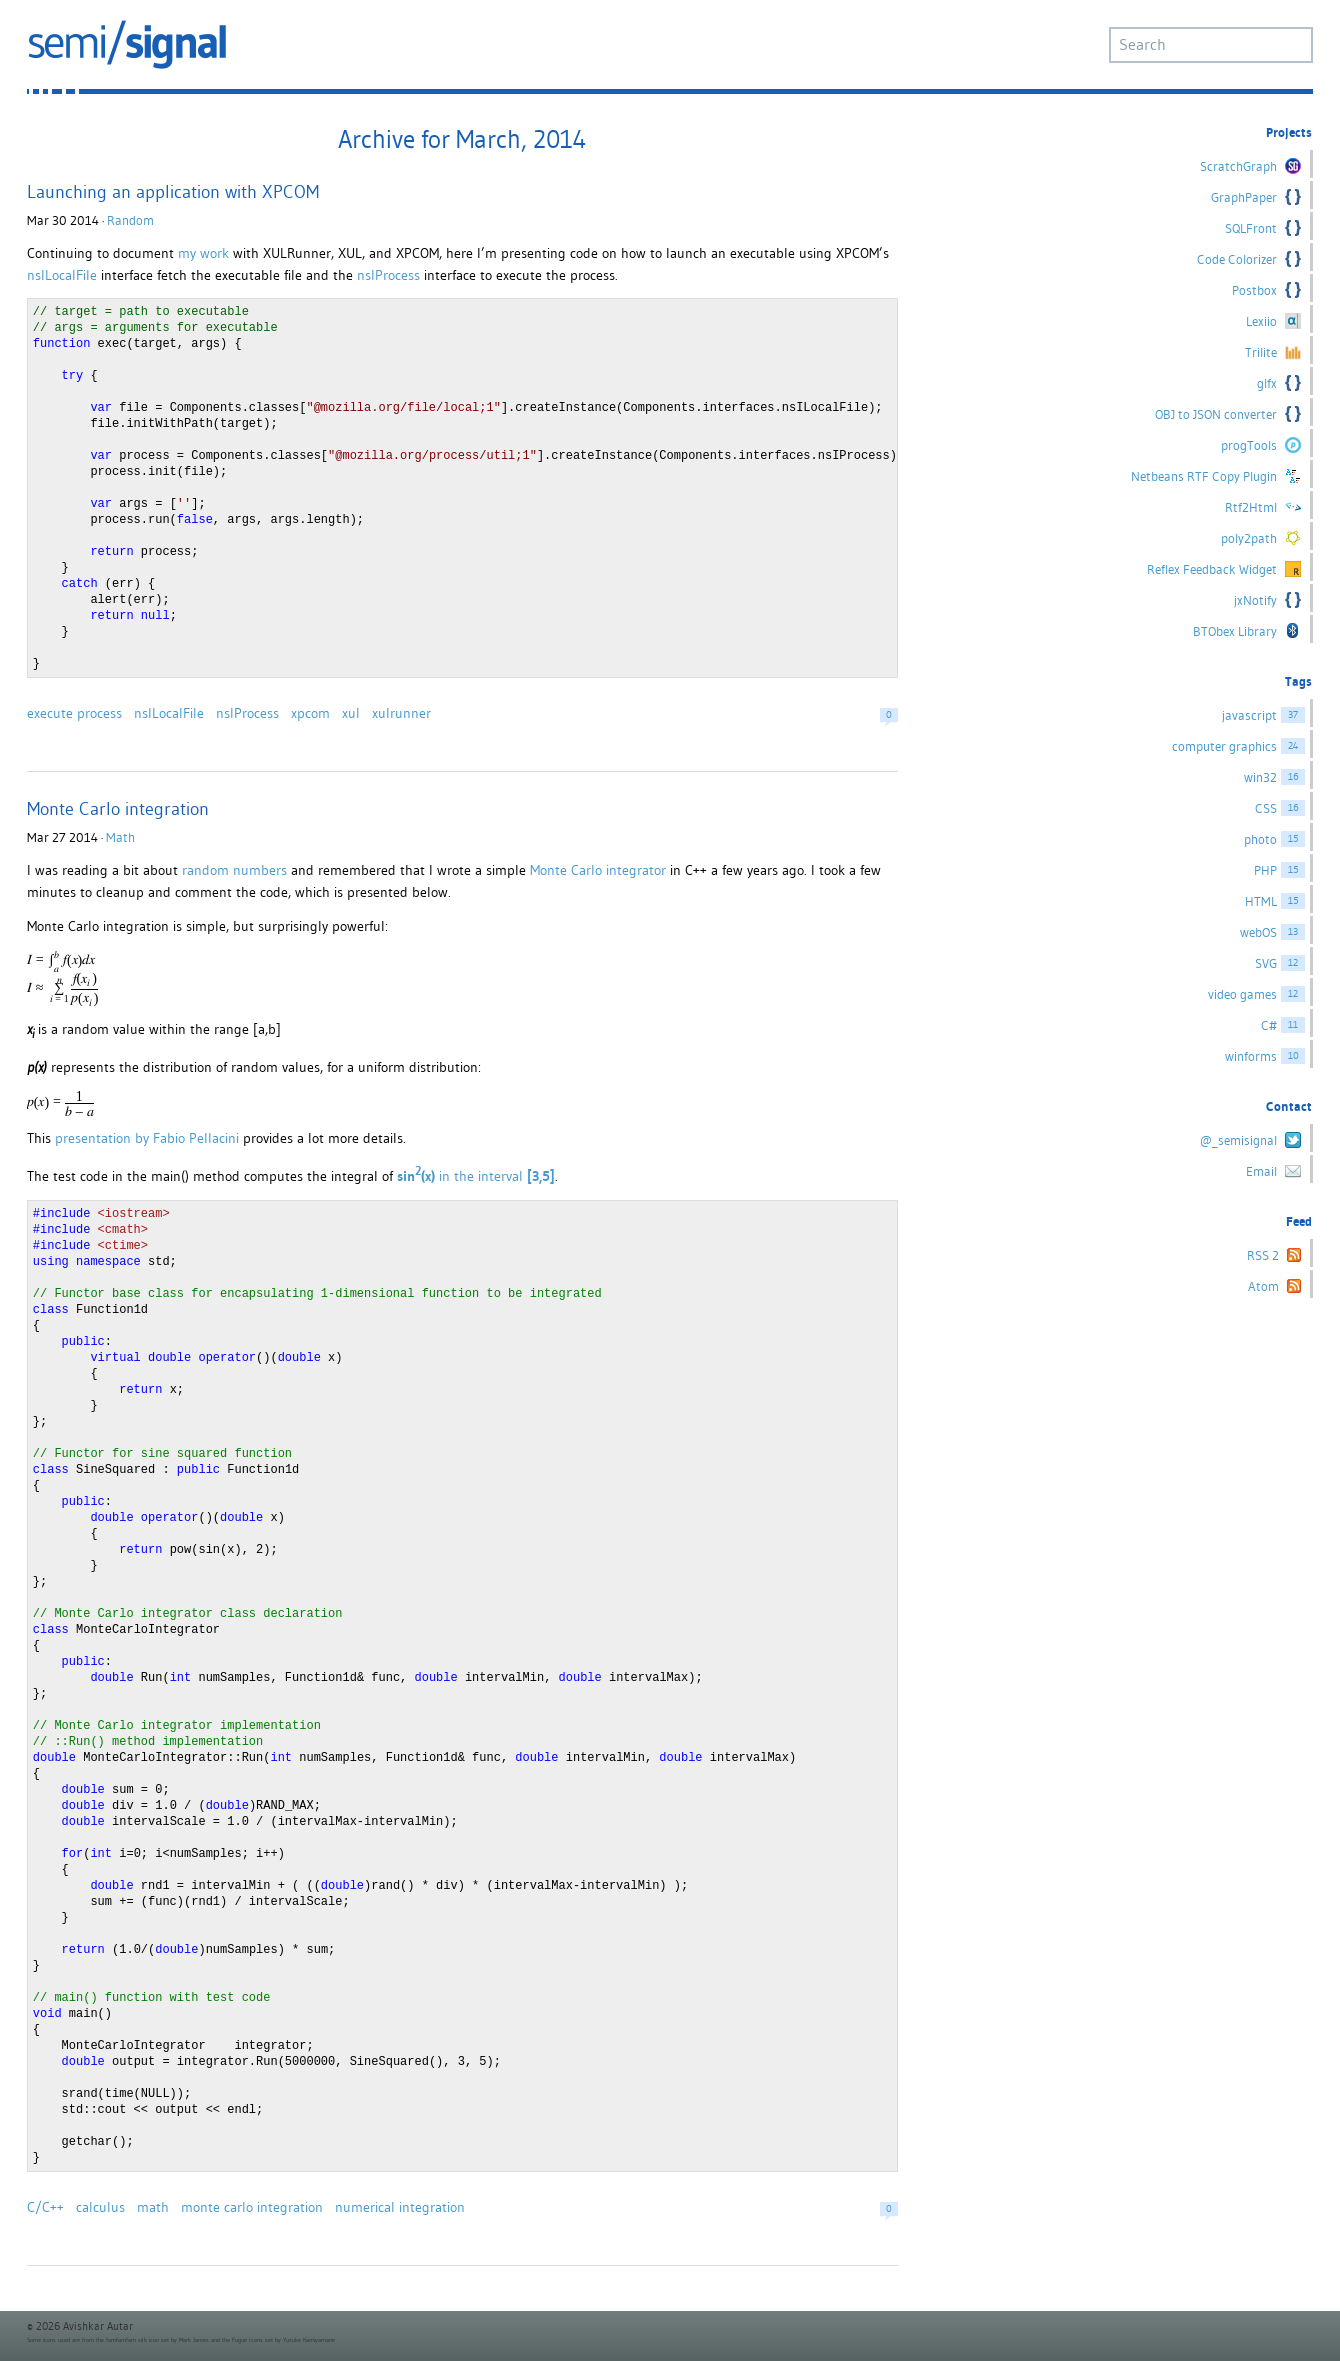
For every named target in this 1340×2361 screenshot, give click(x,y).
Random (130, 220)
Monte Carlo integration (118, 808)
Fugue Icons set (252, 2340)
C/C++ (45, 2207)
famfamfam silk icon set (137, 2340)
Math (120, 837)
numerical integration (400, 2207)
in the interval (476, 1176)
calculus (100, 2207)
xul (351, 713)
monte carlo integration (252, 2207)
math (153, 2207)
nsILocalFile (62, 275)
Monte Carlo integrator (598, 870)
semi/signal (127, 44)
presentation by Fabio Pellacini (147, 1138)
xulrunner (401, 713)
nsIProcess (388, 275)
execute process (74, 713)
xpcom (310, 713)
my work (203, 253)
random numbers (234, 870)
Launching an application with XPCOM (173, 191)
